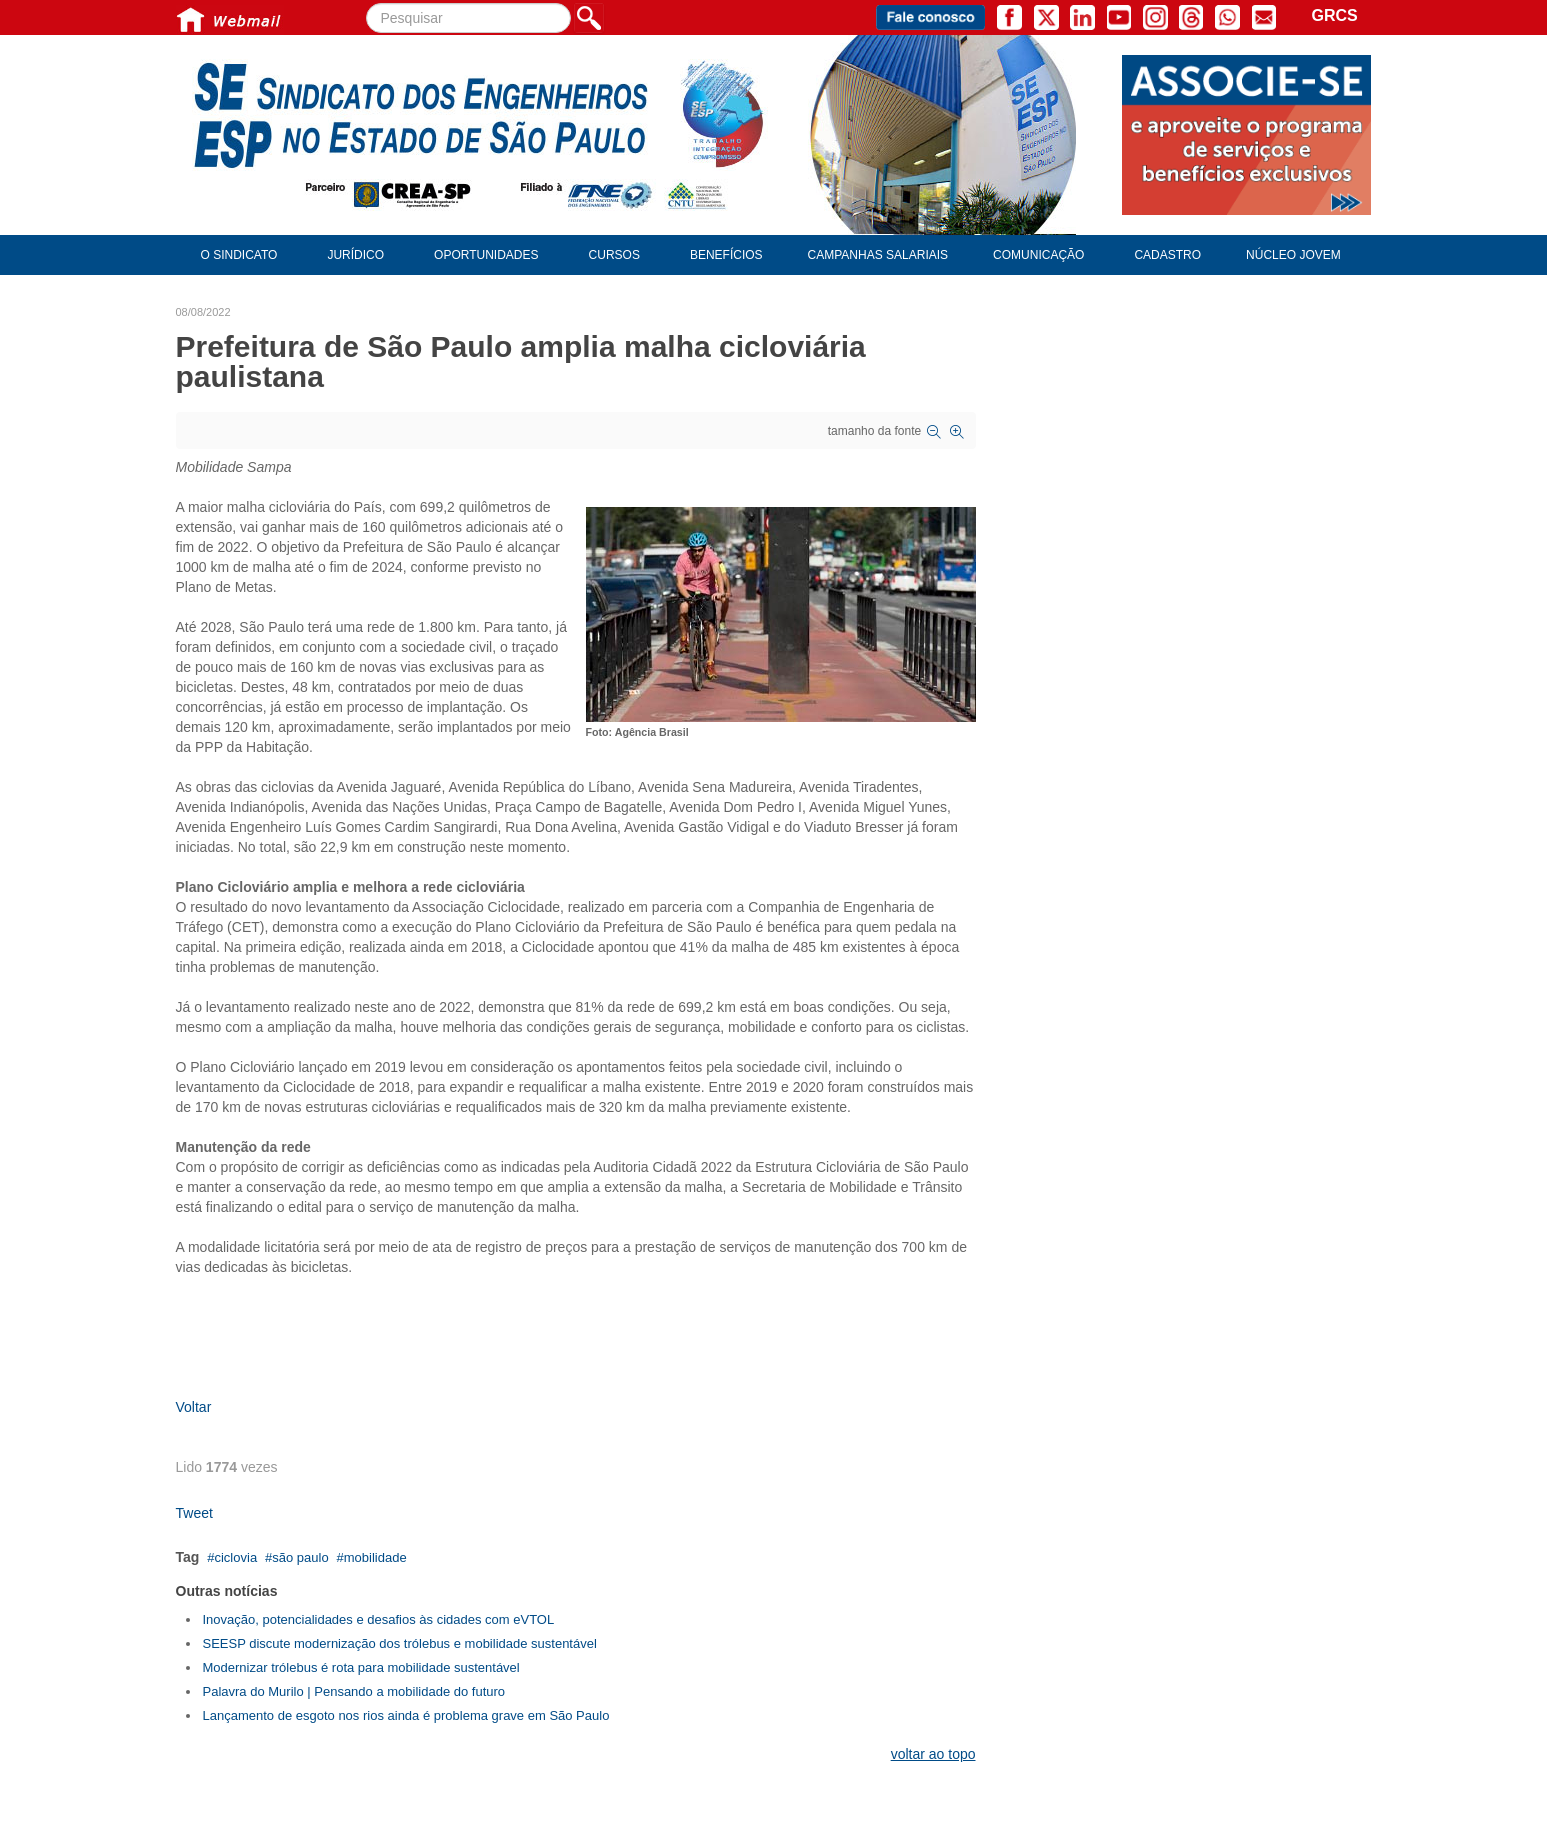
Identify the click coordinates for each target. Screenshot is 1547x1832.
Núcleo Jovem (1293, 255)
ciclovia (235, 1557)
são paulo (300, 1557)
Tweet (194, 1513)
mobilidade (375, 1557)
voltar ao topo (933, 1754)
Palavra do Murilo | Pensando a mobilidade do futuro (354, 1691)
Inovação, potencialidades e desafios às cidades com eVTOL (379, 1619)
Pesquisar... (366, 3)
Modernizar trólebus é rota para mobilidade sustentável (361, 1667)
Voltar (194, 1407)
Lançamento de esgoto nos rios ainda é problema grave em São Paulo (406, 1715)
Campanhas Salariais (878, 255)
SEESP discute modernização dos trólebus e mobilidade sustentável (400, 1643)
